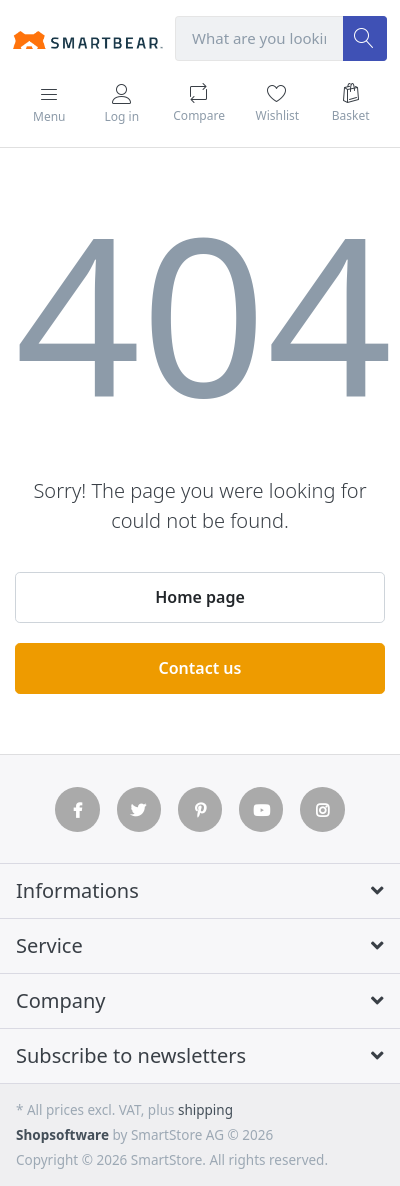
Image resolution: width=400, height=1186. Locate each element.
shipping (205, 1110)
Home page (200, 597)
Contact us (200, 668)
